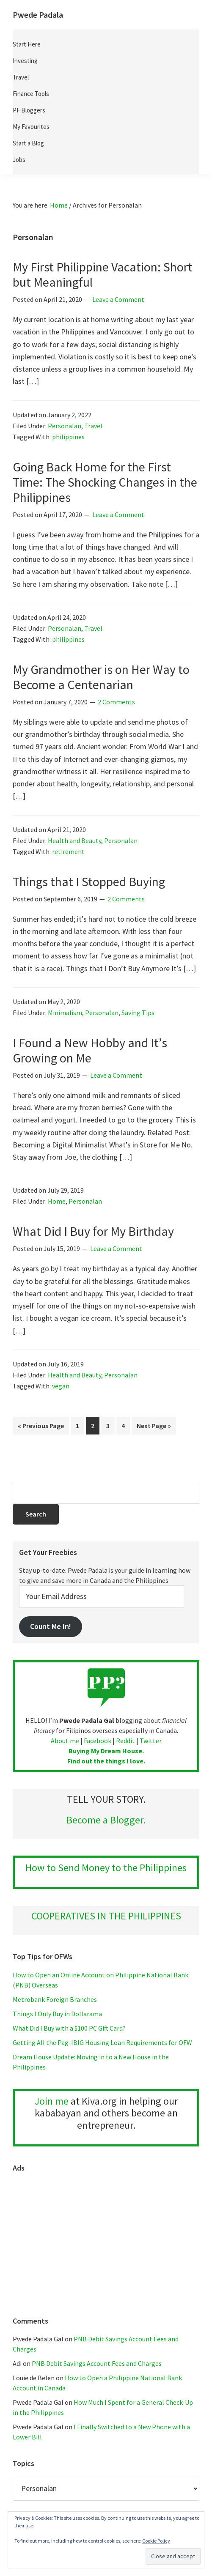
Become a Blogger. (106, 1819)
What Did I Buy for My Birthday (93, 1231)
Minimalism (65, 1012)
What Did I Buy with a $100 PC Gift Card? (69, 2028)
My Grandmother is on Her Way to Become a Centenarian (101, 677)
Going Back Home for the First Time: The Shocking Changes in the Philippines (105, 482)
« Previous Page (41, 1427)
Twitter (151, 1740)
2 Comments (116, 702)
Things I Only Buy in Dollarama (57, 2013)
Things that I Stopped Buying (89, 881)
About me (65, 1740)
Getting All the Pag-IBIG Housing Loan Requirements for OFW (102, 2042)
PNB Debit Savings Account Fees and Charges (97, 2363)
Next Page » (153, 1427)
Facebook (97, 1740)
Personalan (64, 426)
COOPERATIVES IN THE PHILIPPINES (106, 1915)
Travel (93, 426)
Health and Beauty (74, 840)
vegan (60, 1386)
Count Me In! (50, 1626)
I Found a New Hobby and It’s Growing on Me (90, 1050)
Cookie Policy (156, 2541)
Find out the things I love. (106, 1761)
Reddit (125, 1740)
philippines (68, 437)
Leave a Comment (118, 299)
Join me (52, 2101)
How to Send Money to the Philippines (106, 1867)
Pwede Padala (38, 14)
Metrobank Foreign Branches (55, 1999)
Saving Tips (137, 1012)
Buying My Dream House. (106, 1751)
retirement (68, 851)
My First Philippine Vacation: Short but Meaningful (103, 274)
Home (57, 1201)
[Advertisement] (106, 2240)
